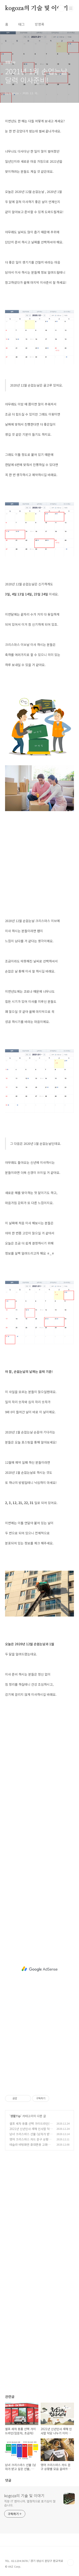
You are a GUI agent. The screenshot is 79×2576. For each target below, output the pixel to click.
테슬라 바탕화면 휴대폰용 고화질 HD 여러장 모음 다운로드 (29, 2146)
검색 (61, 8)
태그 (21, 24)
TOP (70, 2562)
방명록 (39, 24)
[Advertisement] (39, 872)
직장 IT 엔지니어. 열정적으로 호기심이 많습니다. (30, 2503)
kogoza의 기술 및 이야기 (36, 8)
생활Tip (15, 2116)
